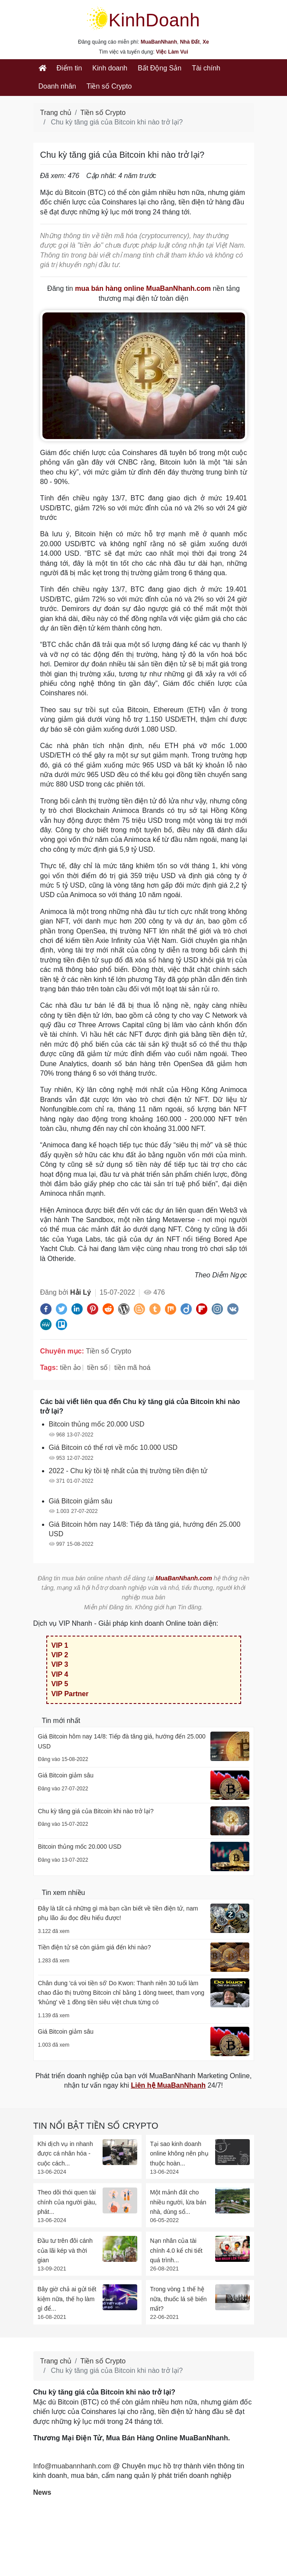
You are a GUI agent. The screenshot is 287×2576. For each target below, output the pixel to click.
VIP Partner (70, 1693)
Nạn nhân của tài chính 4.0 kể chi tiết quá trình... (176, 2250)
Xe (206, 42)
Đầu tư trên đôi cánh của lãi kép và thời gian (65, 2250)
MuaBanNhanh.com (183, 1578)
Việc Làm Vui (172, 52)
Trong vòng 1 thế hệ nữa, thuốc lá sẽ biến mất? (178, 2299)
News (42, 2492)
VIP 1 (60, 1645)
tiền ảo (70, 1367)
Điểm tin (69, 68)
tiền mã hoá (132, 1367)
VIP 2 (60, 1655)
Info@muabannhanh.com (72, 2466)
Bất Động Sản (159, 68)
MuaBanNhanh (159, 42)
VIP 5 (60, 1684)
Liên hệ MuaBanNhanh (168, 2085)
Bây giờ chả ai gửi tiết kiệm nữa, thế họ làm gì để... (67, 2299)
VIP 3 (60, 1664)
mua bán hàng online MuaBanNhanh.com (143, 288)
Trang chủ (56, 112)
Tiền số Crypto (109, 86)
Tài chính (206, 68)
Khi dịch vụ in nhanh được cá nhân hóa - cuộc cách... (65, 2153)
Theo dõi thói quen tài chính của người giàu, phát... (67, 2202)
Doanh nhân (57, 86)
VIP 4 (60, 1674)
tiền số (97, 1367)
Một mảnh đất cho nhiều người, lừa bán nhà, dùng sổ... (178, 2202)
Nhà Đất (190, 42)
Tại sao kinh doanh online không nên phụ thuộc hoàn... (179, 2153)
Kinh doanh (109, 68)
